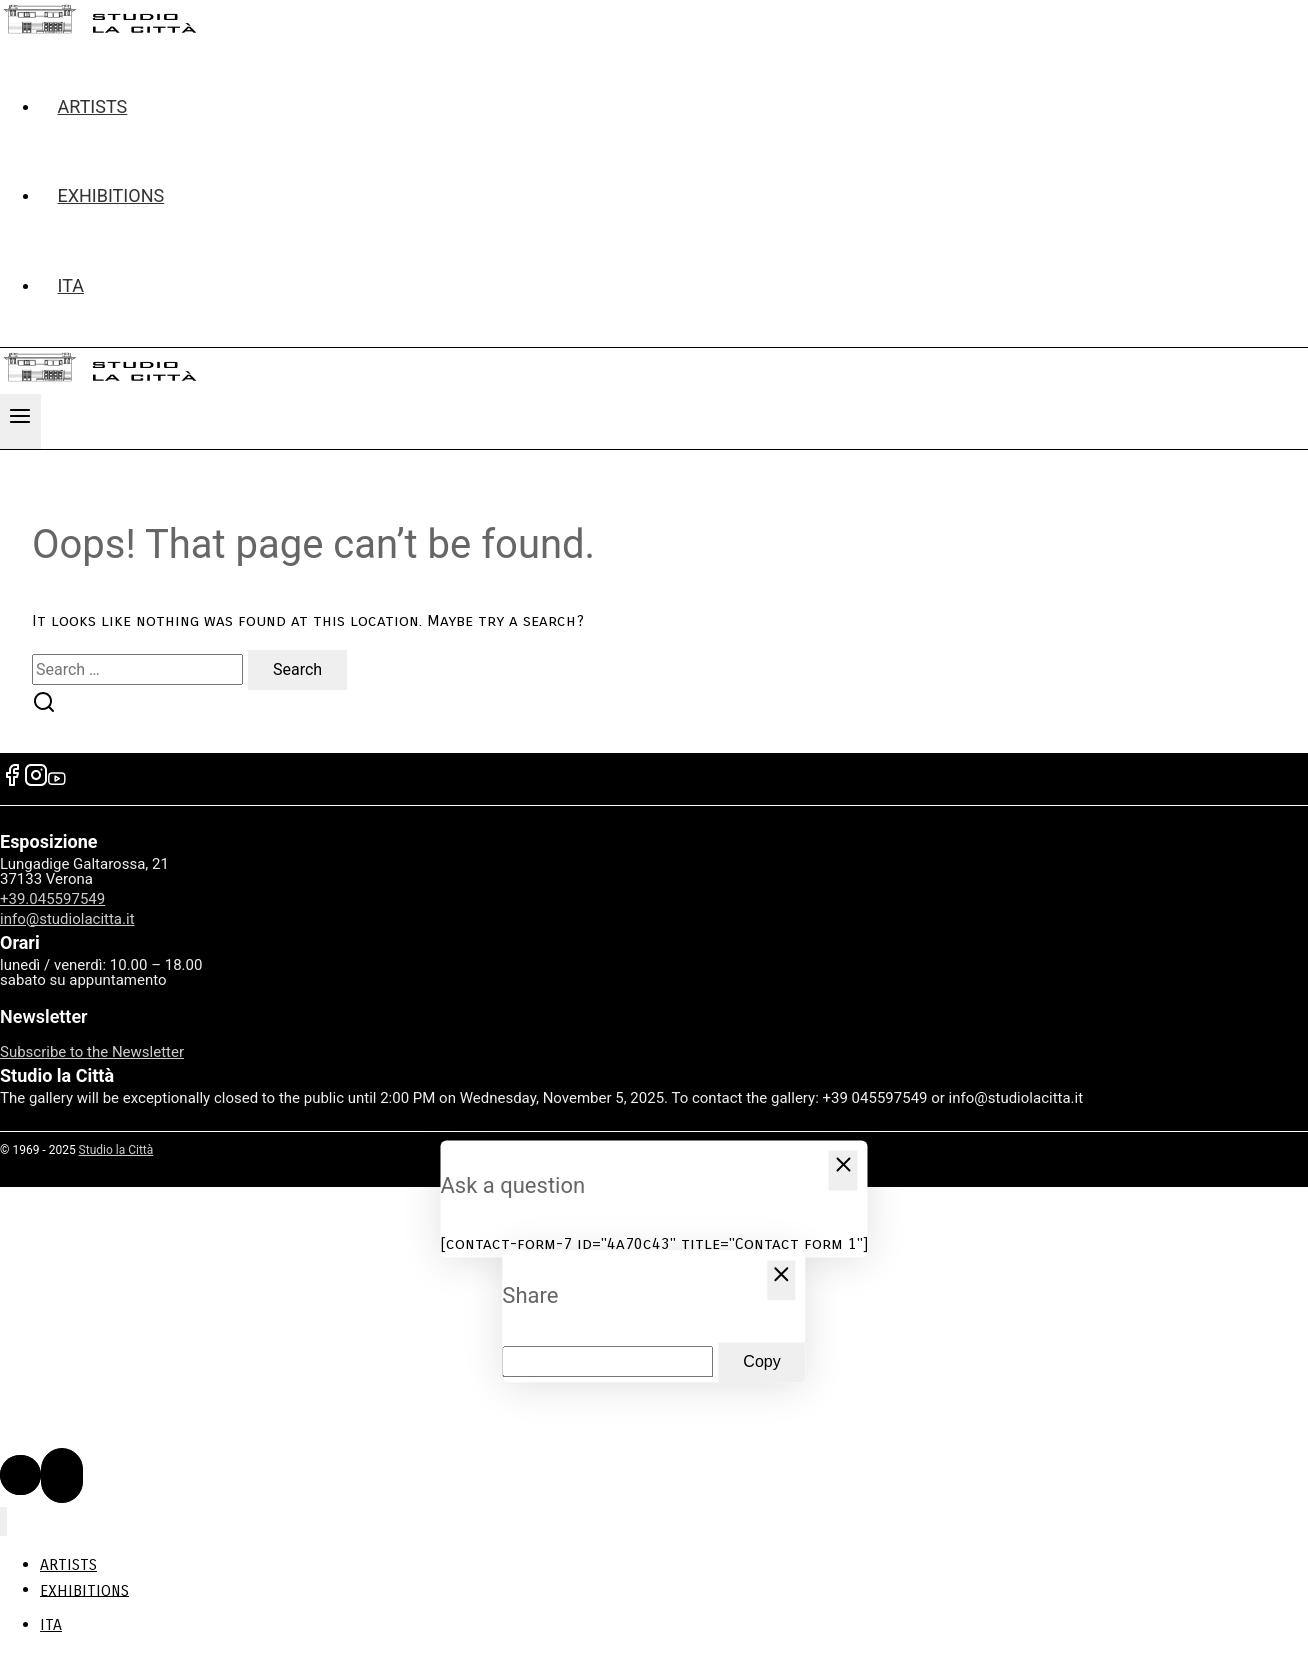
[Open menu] (20, 421)
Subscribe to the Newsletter (92, 1052)
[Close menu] (3, 1521)
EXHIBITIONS (111, 195)
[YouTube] (57, 781)
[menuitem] (674, 286)
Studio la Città (116, 1150)
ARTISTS (93, 106)
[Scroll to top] (20, 1475)
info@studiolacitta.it (67, 919)
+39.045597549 (52, 899)
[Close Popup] (843, 1170)
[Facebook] (12, 781)
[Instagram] (36, 781)
